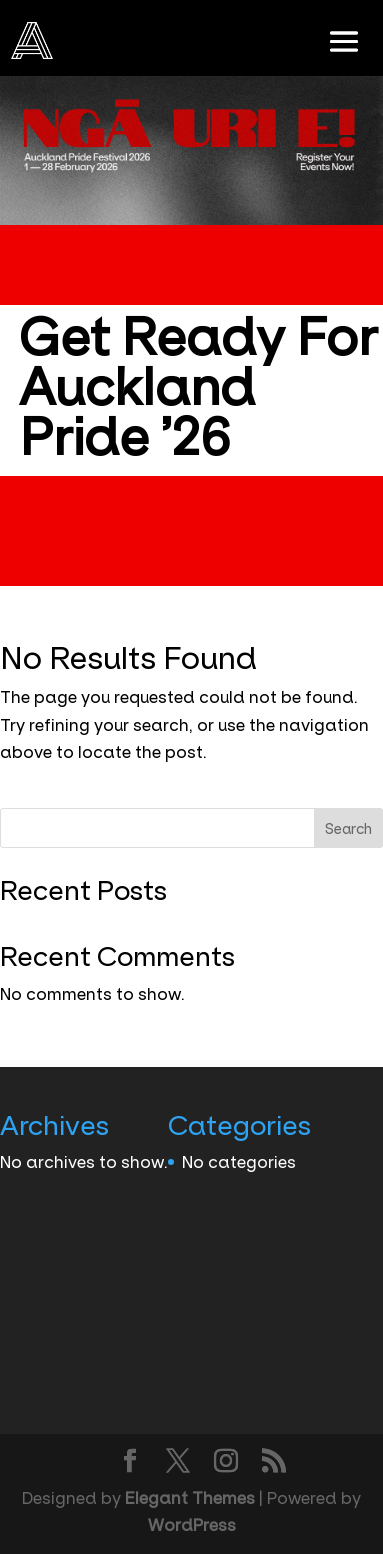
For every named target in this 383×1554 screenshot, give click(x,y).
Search (348, 829)
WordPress (192, 1525)
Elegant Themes (190, 1498)
